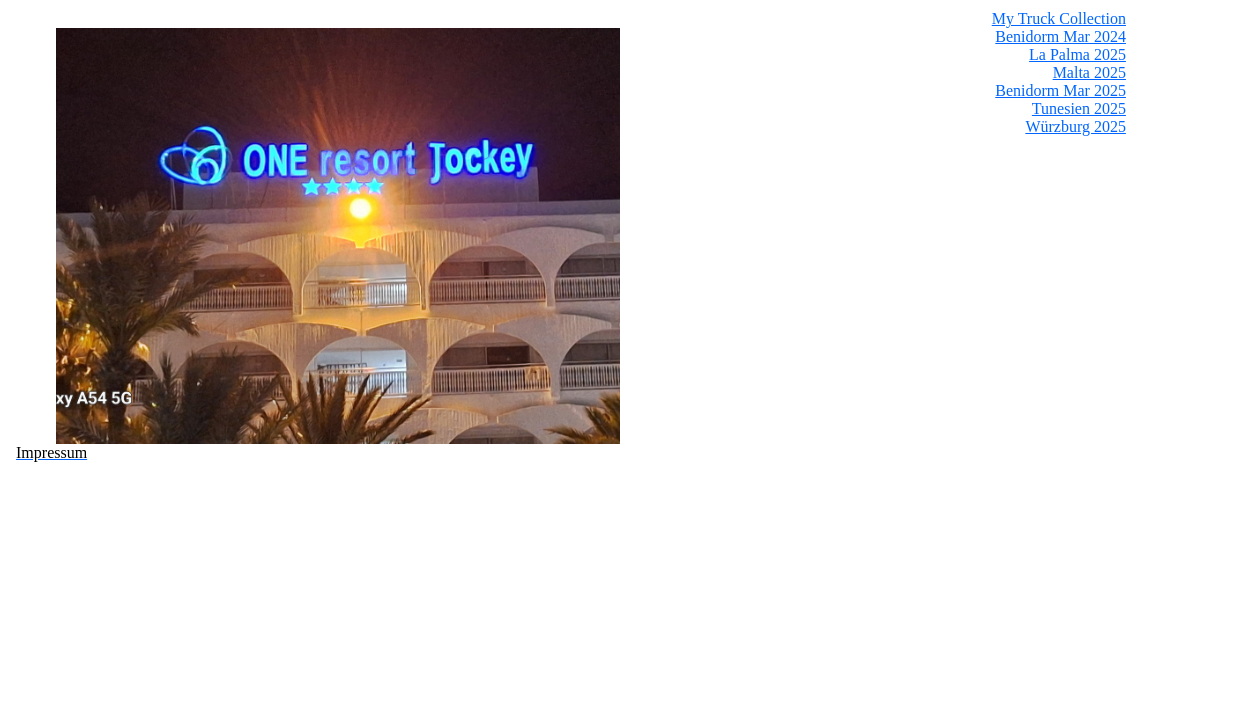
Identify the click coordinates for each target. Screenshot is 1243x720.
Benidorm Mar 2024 (1060, 36)
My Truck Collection (1059, 18)
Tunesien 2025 (1079, 108)
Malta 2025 (1089, 72)
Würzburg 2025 (1075, 126)
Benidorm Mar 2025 (1060, 90)
